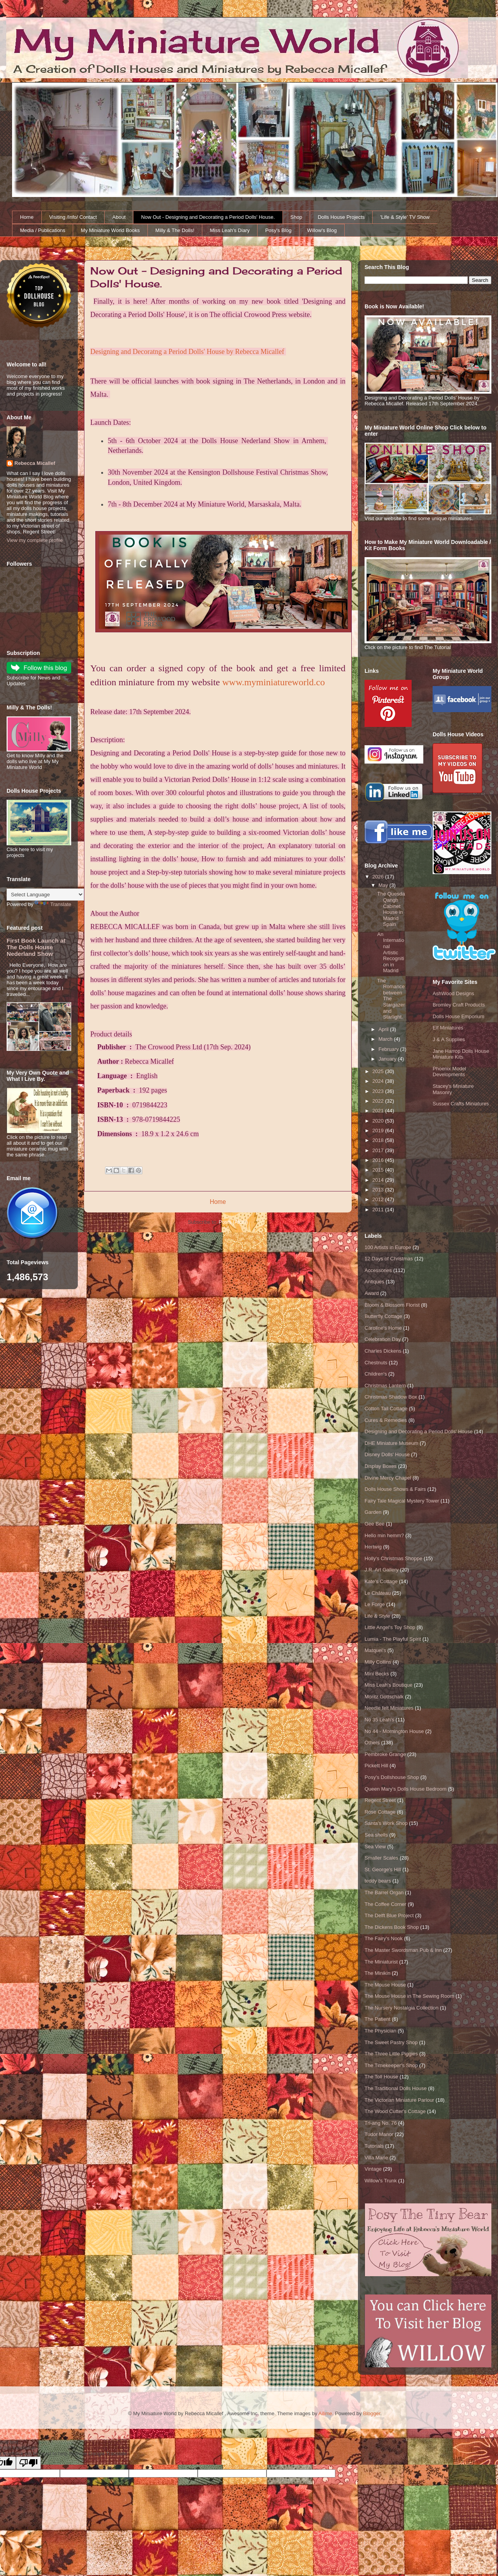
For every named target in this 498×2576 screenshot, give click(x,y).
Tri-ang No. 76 (381, 2123)
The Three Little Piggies (391, 2054)
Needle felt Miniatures (389, 1708)
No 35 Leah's (379, 1720)
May (384, 885)
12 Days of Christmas (389, 1259)
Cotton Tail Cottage (386, 1408)
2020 (378, 1121)
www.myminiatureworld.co (273, 682)
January (388, 1059)
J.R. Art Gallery (381, 1570)
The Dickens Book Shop (392, 1927)
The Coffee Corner (385, 1904)
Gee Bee (374, 1524)
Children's (376, 1374)
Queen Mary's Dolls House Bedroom (406, 1789)
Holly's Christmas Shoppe (393, 1558)
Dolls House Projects (341, 217)
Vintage (373, 2169)
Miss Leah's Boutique (388, 1685)
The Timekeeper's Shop (391, 2065)
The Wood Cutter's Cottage (395, 2111)
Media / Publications (42, 230)
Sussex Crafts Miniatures (461, 1104)
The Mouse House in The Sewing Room (409, 1996)
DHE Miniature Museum (391, 1443)
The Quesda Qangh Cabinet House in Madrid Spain (391, 909)
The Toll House (381, 2077)
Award (372, 1293)
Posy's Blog (278, 230)
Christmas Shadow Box (391, 1397)
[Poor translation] (28, 2462)
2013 (378, 1190)
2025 (378, 1071)
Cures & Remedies (386, 1420)
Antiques (374, 1281)
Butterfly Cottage (383, 1316)
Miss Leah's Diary (230, 230)
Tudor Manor (379, 2134)
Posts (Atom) (233, 1222)
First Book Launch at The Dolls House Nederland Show (36, 947)
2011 (378, 1209)
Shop (296, 217)
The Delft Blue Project (389, 1915)
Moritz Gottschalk (384, 1697)
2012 (378, 1199)
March (386, 1039)
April (384, 1029)
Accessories (378, 1270)
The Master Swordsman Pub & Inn (403, 1950)
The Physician (380, 2031)
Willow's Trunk (381, 2181)
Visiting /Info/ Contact (73, 217)
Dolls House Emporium (458, 1016)
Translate (53, 904)
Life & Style (377, 1616)
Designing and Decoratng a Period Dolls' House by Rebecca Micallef (187, 351)
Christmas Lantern (385, 1385)
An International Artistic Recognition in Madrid (390, 952)
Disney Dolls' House (387, 1454)
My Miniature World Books (110, 230)
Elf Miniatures (448, 1028)
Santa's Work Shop (386, 1823)
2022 (378, 1101)
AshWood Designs (453, 993)
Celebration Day (383, 1339)
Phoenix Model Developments (449, 1072)
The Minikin (377, 1973)
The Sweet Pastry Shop (391, 2042)
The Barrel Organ (384, 1892)
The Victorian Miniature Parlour (399, 2100)
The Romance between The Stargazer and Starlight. (391, 999)
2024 (378, 1081)
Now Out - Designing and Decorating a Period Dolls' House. (208, 217)
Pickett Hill (376, 1765)
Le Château (378, 1593)
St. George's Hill (383, 1869)
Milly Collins (378, 1662)
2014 (378, 1180)
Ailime (325, 2413)
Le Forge (375, 1604)
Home (27, 217)
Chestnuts (376, 1362)
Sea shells (376, 1835)
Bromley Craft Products (459, 1005)
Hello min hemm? (384, 1535)
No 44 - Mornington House (394, 1731)
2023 (378, 1091)
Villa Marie (376, 2158)
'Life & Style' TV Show (405, 217)
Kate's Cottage (381, 1581)
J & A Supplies (449, 1039)
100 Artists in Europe (388, 1247)
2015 (378, 1170)
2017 (378, 1150)
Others (372, 1742)
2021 (378, 1111)
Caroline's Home (383, 1328)
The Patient (378, 2019)
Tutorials (374, 2146)
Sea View (375, 1846)
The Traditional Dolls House (396, 2088)
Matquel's (375, 1650)
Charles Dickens (383, 1351)
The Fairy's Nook (384, 1938)
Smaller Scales (381, 1858)
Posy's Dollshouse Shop (392, 1777)
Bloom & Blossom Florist (392, 1305)
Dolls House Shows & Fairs (395, 1489)
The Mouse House (385, 1985)
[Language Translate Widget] (45, 895)
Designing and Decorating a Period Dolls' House (419, 1431)
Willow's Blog (322, 230)
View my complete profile (35, 540)
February (389, 1049)
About (119, 217)
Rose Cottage (380, 1812)
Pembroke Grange (385, 1754)
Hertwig (373, 1547)
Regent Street (380, 1800)
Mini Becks (377, 1674)
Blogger (371, 2413)
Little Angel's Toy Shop (390, 1627)
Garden (373, 1512)
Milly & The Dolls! (174, 230)
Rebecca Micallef (34, 463)
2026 (378, 877)
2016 (378, 1160)
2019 (378, 1130)
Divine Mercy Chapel (388, 1478)
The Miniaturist (381, 1962)
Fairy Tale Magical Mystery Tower (402, 1501)
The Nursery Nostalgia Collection (401, 2008)
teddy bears (378, 1881)
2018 (378, 1140)
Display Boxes (380, 1466)
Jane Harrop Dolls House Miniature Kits (461, 1054)
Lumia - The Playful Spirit (393, 1639)
